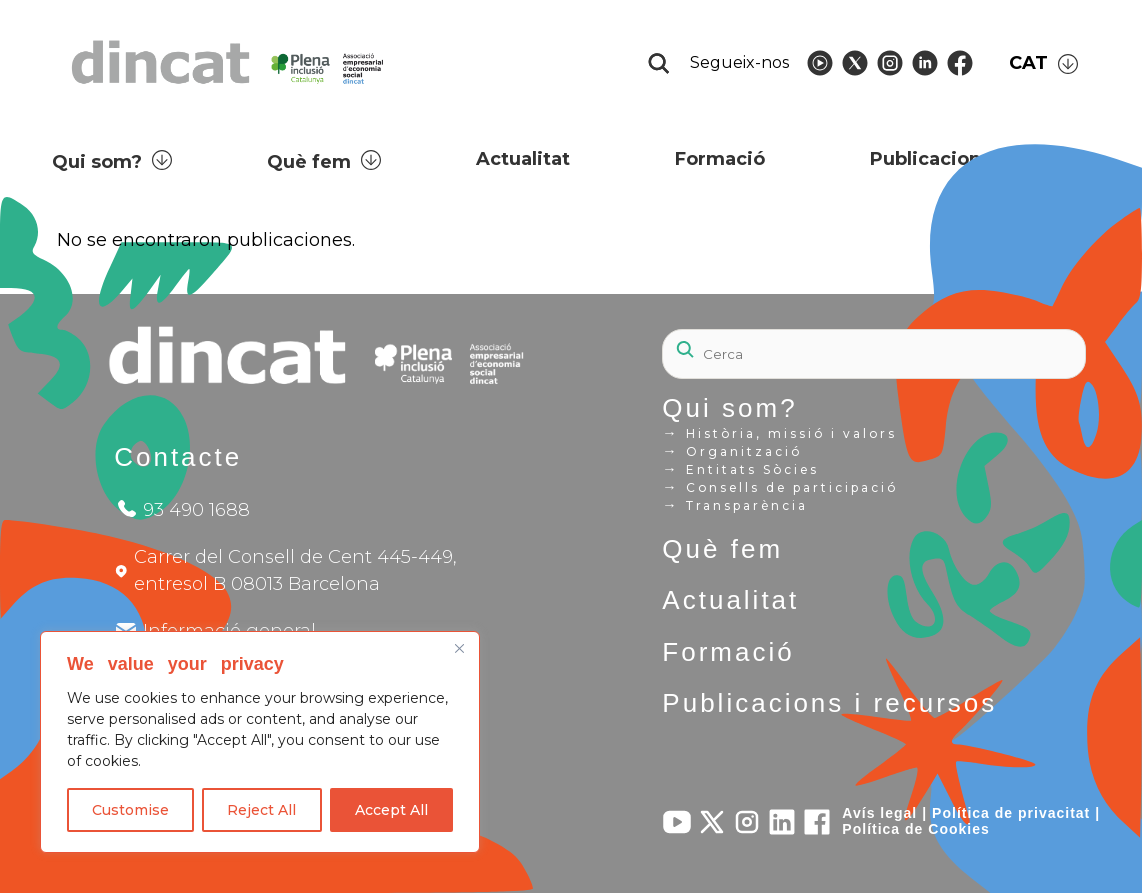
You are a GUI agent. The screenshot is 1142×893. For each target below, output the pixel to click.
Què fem (722, 549)
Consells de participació (779, 487)
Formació (728, 652)
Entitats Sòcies (740, 469)
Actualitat (730, 600)
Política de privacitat (1011, 813)
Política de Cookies (915, 829)
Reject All (261, 810)
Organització (731, 451)
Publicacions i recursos (829, 703)
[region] (260, 742)
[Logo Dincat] (229, 89)
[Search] (873, 354)
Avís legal (879, 813)
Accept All (391, 810)
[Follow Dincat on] (820, 63)
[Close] (459, 648)
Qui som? (729, 408)
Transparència (734, 505)
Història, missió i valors (779, 433)
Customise (130, 810)
